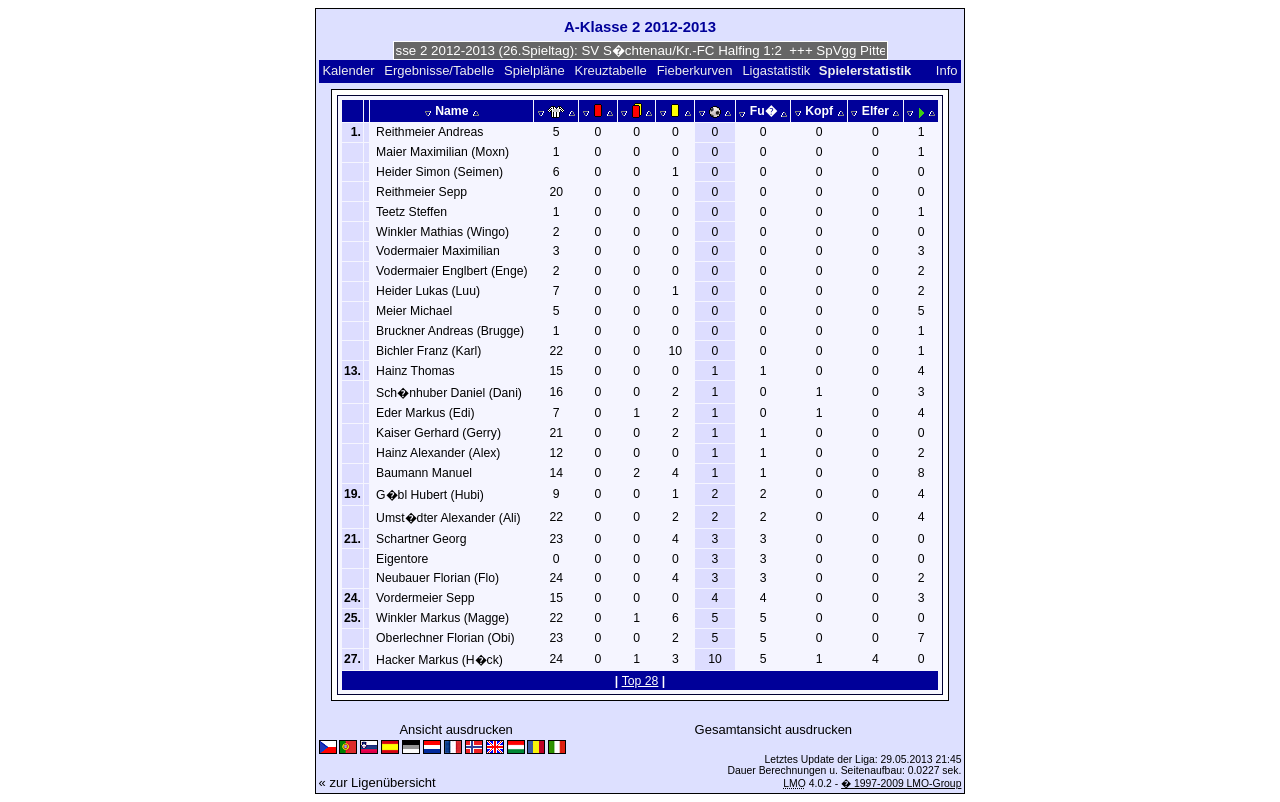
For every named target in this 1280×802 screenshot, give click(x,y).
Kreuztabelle (611, 70)
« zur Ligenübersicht (377, 782)
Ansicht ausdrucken (455, 729)
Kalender (348, 70)
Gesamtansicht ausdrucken (774, 729)
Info (947, 70)
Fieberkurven (695, 70)
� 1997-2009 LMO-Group (901, 783)
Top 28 (640, 681)
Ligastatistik (776, 70)
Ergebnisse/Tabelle (439, 70)
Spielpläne (534, 70)
